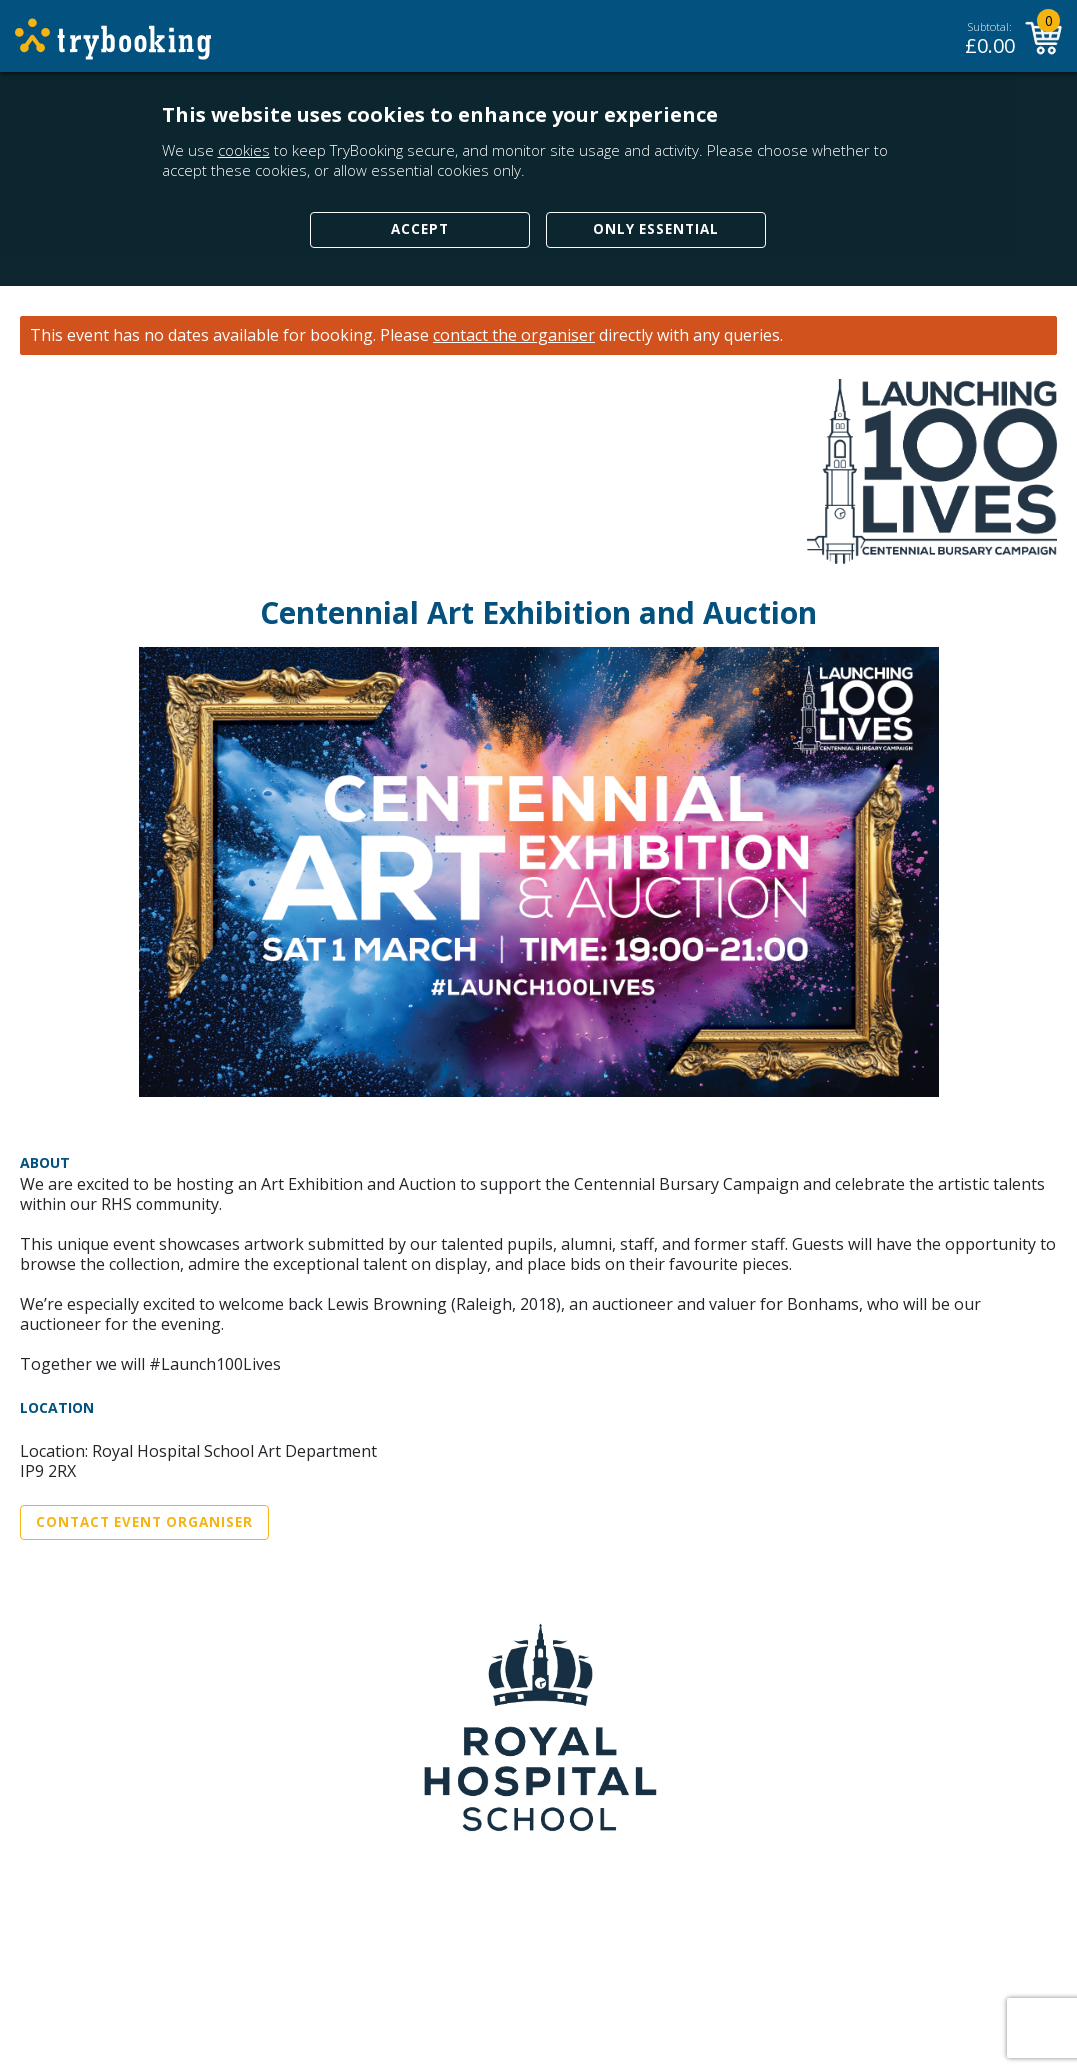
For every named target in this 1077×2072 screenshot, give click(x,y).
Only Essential (656, 229)
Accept (420, 229)
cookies (244, 150)
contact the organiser (514, 335)
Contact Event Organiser (144, 1522)
